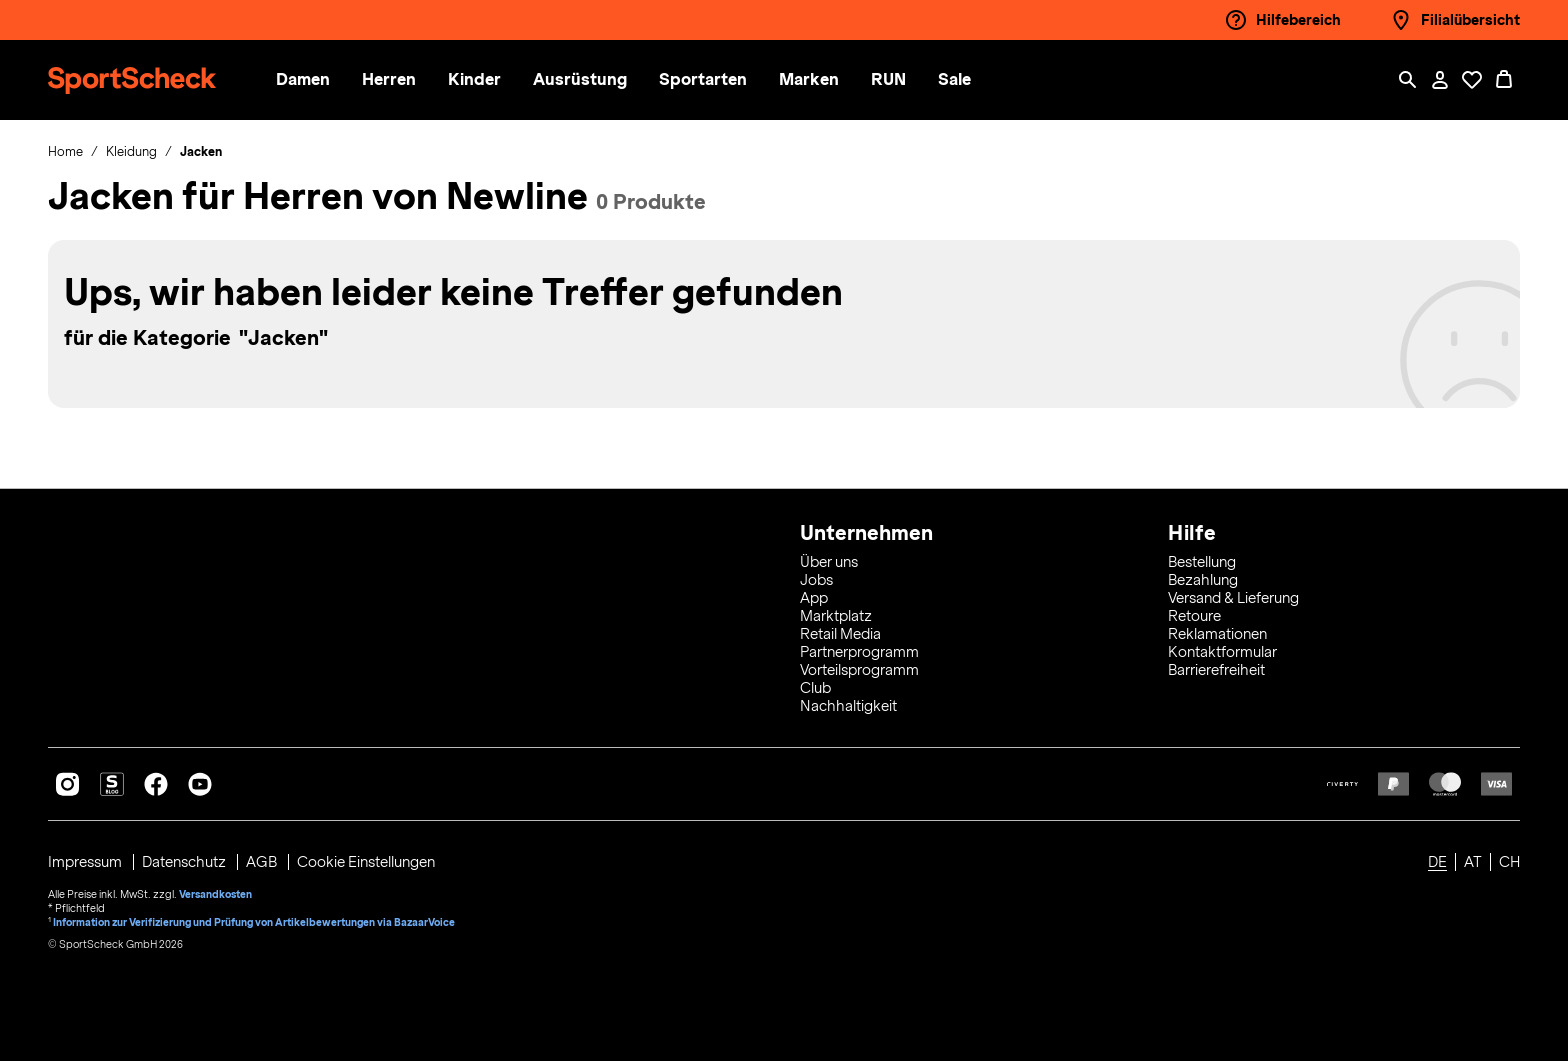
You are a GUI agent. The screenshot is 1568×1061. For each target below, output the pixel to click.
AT (1473, 862)
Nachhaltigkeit (848, 706)
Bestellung (1202, 562)
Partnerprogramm (859, 652)
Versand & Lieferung (1233, 598)
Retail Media (840, 634)
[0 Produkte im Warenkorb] (1504, 80)
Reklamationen (1217, 634)
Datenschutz (185, 862)
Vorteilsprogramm (859, 670)
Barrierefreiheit (1216, 670)
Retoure (1194, 616)
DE (1437, 862)
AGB (263, 862)
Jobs (816, 580)
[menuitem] (339, 80)
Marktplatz (836, 616)
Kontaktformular (1222, 652)
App (814, 598)
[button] (323, 80)
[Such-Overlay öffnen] (1408, 80)
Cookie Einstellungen (366, 862)
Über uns (829, 562)
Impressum (86, 862)
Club (815, 688)
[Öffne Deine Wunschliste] (1472, 80)
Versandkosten (215, 894)
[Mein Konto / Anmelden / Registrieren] (1440, 80)
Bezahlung (1203, 580)
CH (1509, 862)
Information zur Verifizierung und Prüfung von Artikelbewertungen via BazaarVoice (254, 922)
